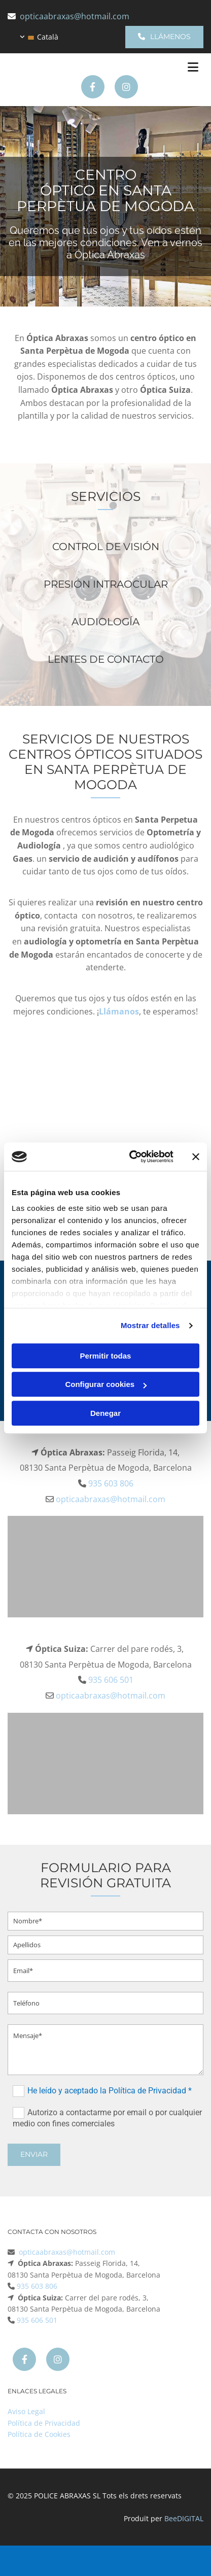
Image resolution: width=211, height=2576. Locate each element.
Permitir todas (105, 1355)
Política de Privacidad (44, 2423)
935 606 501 (110, 1679)
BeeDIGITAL (183, 2518)
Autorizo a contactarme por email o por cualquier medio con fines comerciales (107, 2117)
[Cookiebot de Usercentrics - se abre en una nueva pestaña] (131, 1156)
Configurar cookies (106, 1384)
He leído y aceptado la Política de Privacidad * (109, 2090)
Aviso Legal (26, 2411)
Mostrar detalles (150, 1325)
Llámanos (119, 1011)
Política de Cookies (39, 2434)
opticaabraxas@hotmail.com (74, 16)
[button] (164, 37)
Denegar (105, 1413)
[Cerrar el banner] (195, 1156)
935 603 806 (110, 1483)
